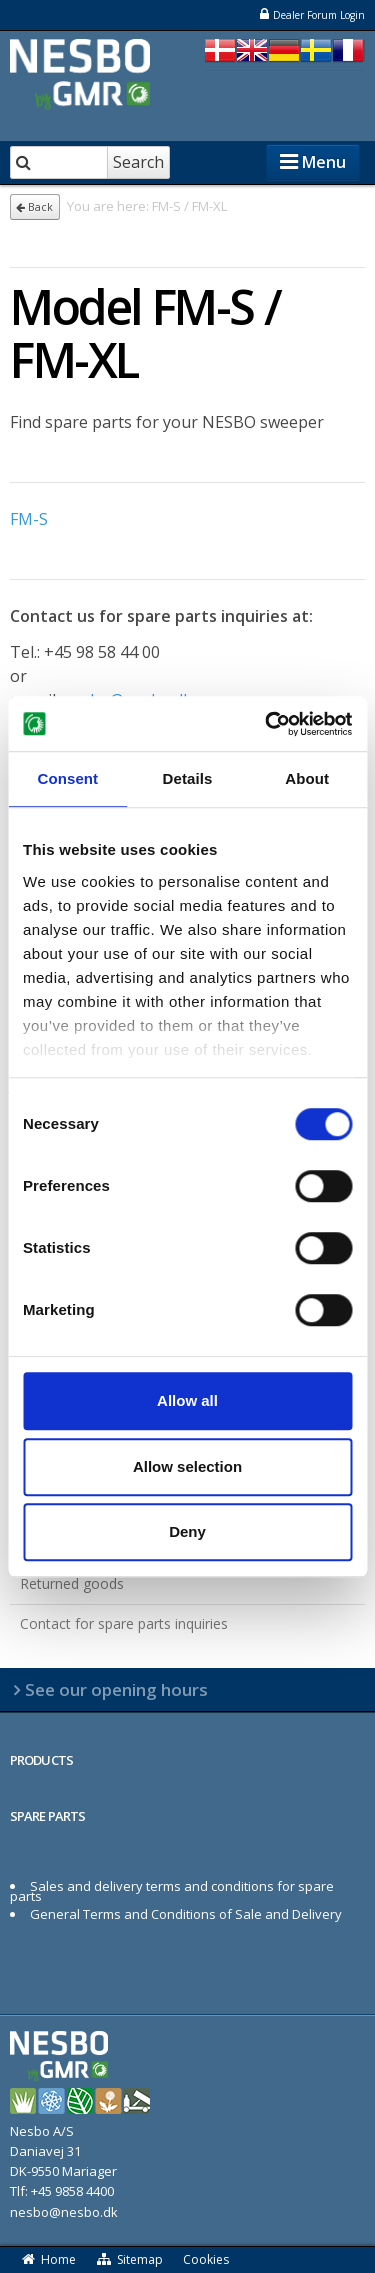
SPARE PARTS (47, 1816)
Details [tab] (188, 778)
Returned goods (72, 1583)
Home (48, 2259)
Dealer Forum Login (311, 14)
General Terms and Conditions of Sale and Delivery (186, 1914)
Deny (187, 1531)
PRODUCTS (41, 1760)
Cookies (206, 2259)
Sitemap (130, 2259)
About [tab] (307, 778)
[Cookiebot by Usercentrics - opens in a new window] (267, 724)
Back (34, 207)
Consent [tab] (67, 778)
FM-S (29, 519)
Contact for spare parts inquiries (124, 1623)
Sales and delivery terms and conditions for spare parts (172, 1891)
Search (138, 162)
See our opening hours (116, 1689)
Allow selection (187, 1466)
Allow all (187, 1400)
